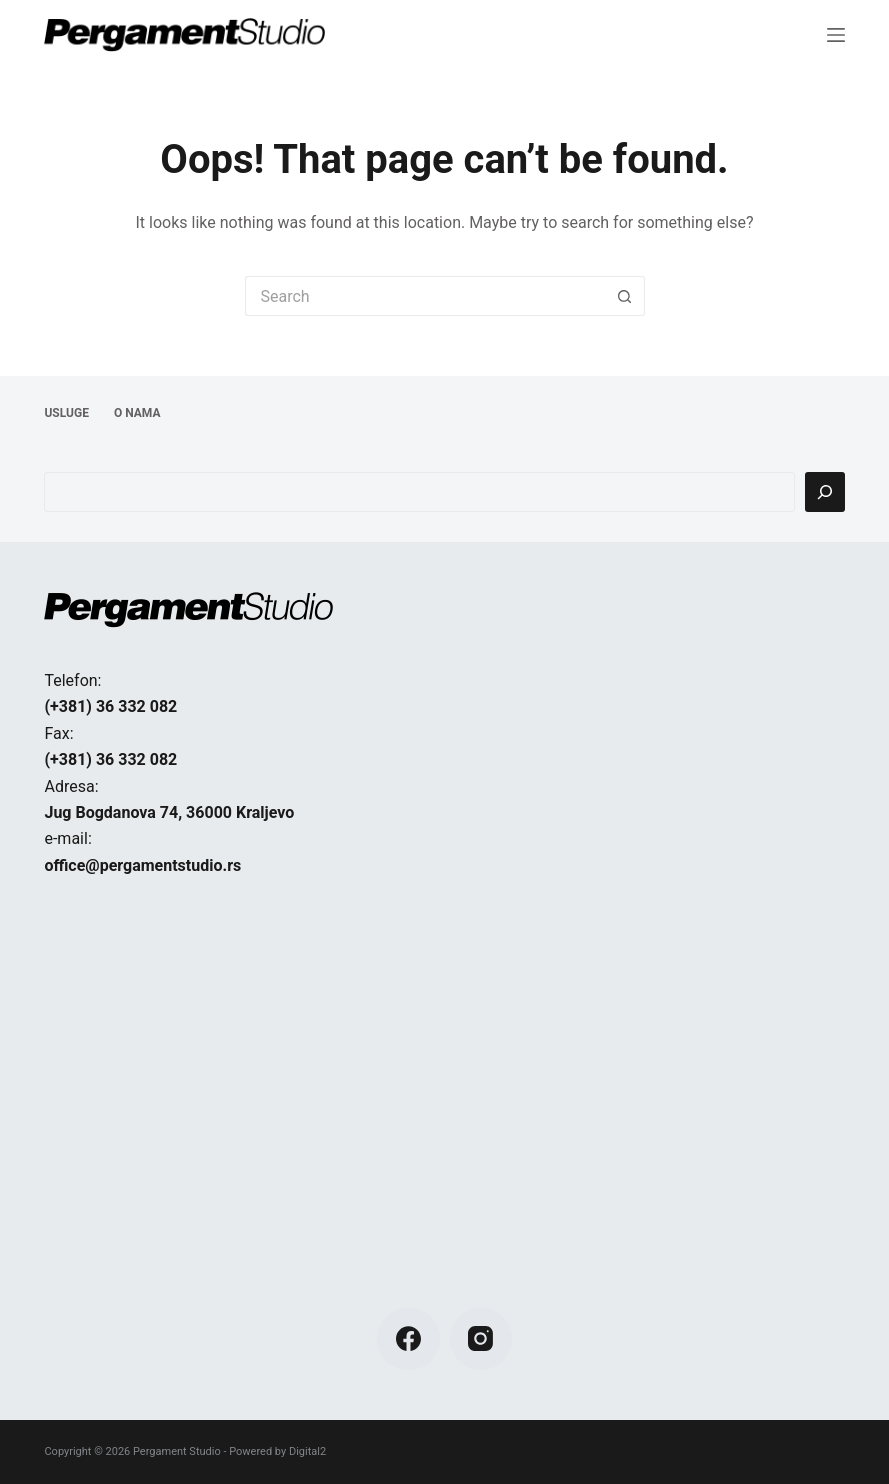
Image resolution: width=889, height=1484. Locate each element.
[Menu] (836, 35)
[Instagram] (481, 1339)
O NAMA (137, 413)
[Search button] (625, 296)
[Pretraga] (825, 492)
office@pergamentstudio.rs (142, 865)
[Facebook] (408, 1339)
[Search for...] (425, 296)
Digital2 (307, 1451)
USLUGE (66, 413)
